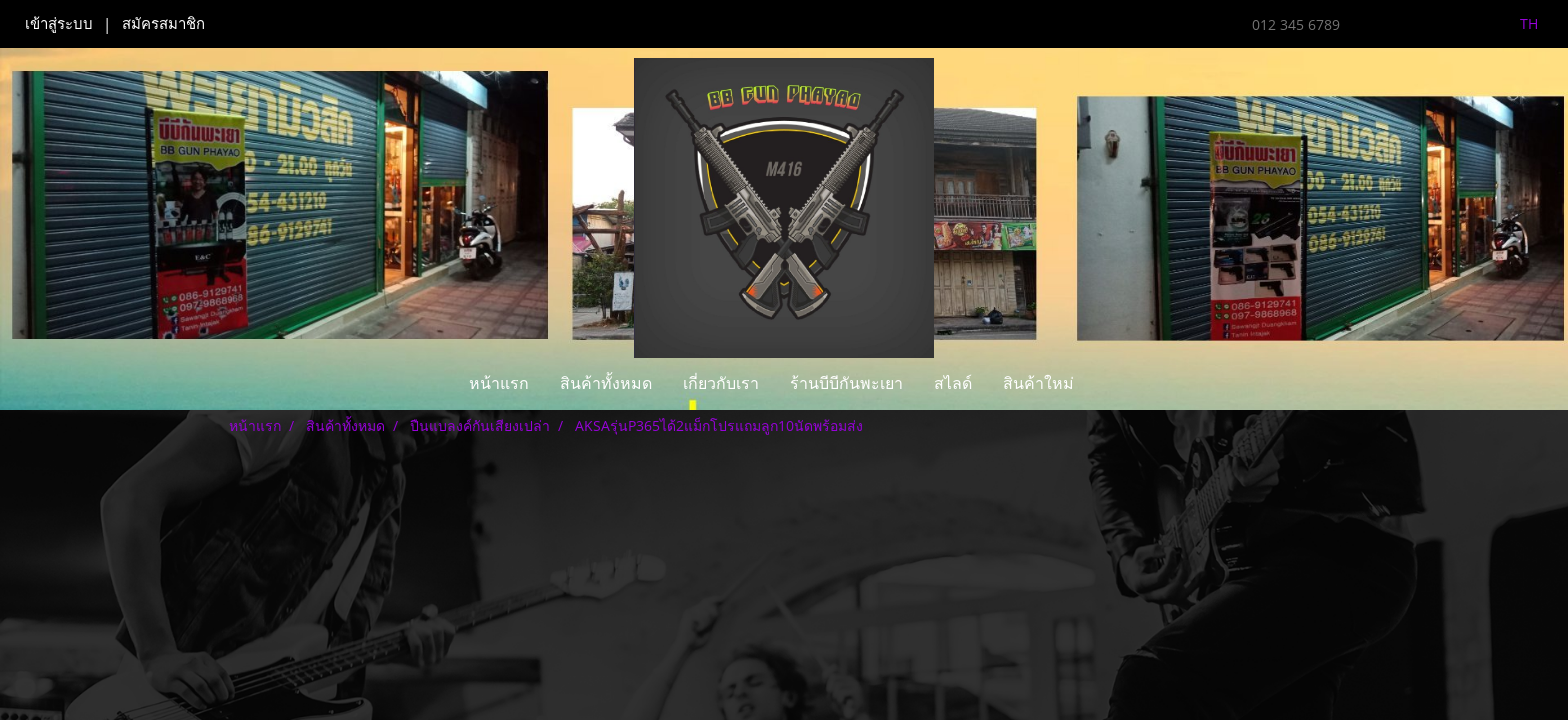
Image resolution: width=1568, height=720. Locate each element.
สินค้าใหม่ (1038, 383)
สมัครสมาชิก (163, 24)
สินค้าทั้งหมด (606, 383)
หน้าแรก (499, 383)
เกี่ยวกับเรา (721, 383)
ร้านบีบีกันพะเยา (846, 383)
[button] (1107, 384)
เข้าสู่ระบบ (59, 24)
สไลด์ (953, 383)
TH (1517, 23)
